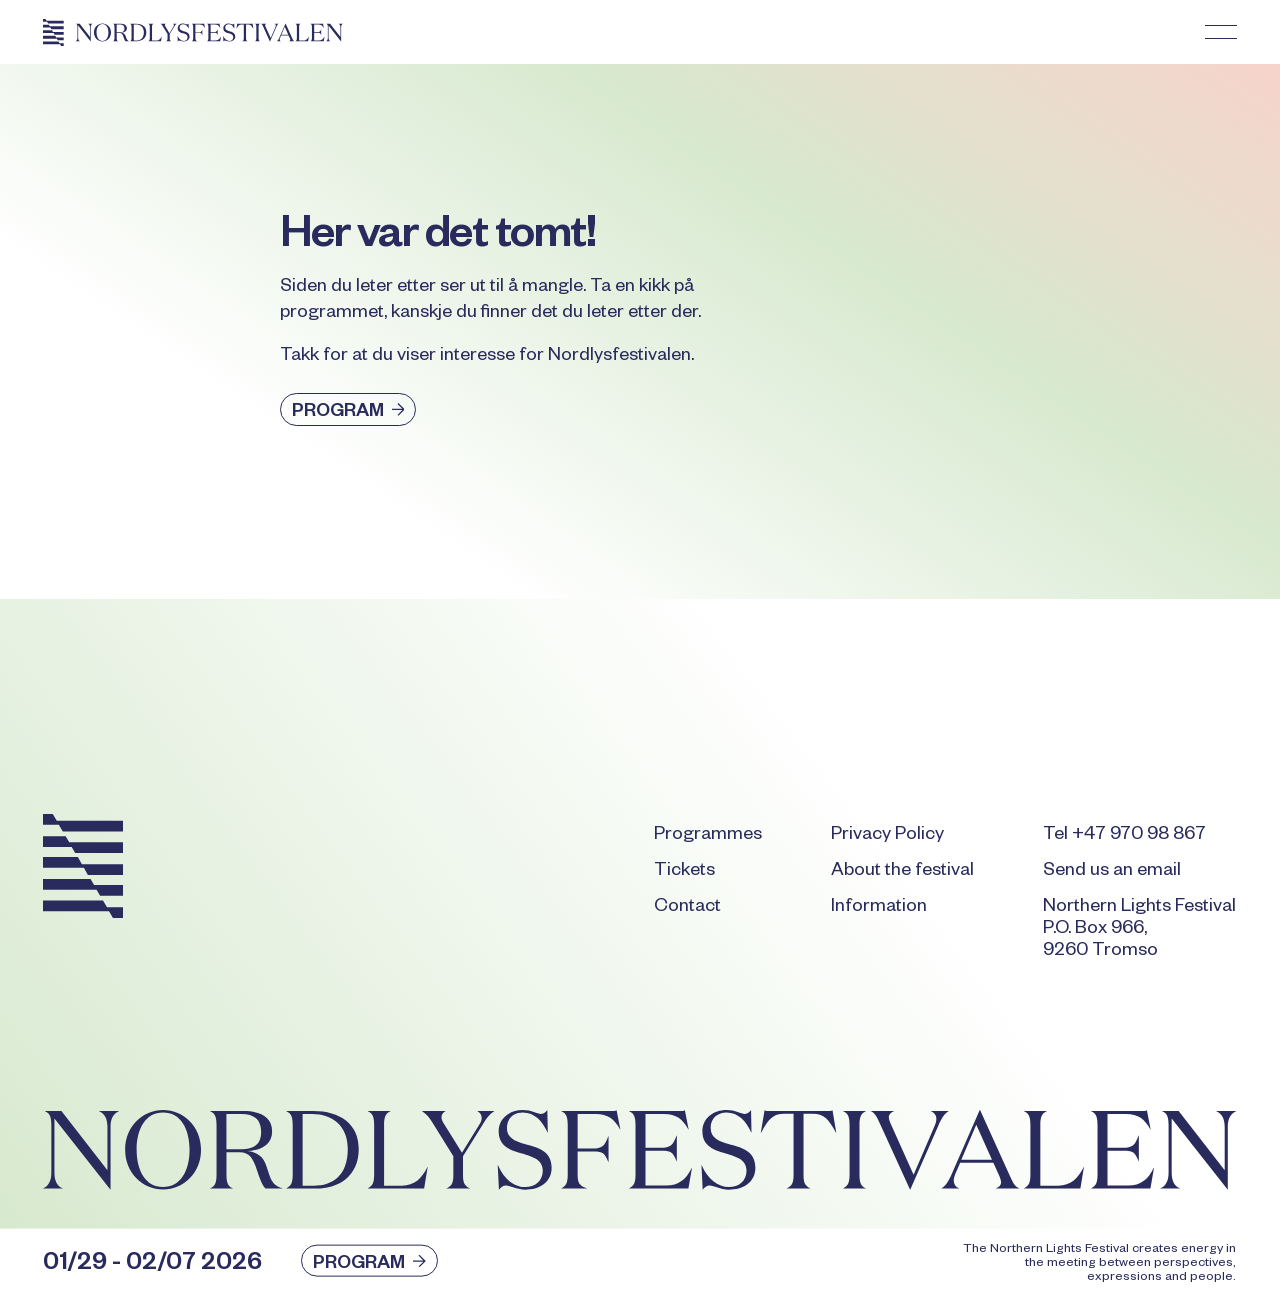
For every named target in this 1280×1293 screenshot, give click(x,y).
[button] (1221, 32)
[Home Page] (193, 32)
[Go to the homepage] (83, 870)
